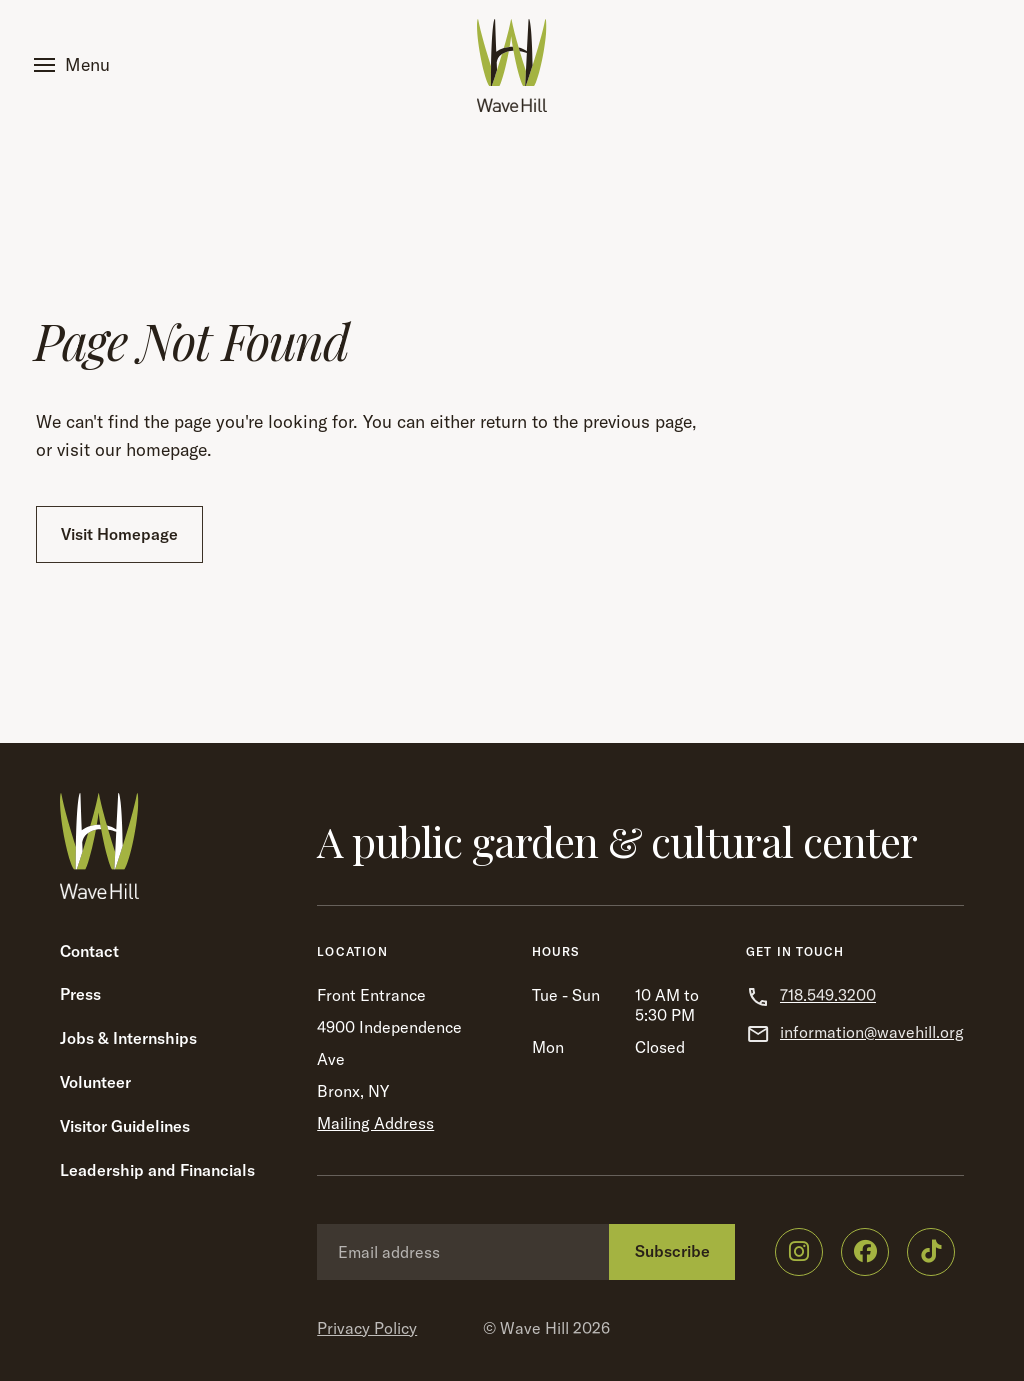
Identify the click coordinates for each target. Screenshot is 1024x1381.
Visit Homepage (119, 534)
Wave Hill (534, 1328)
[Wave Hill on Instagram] (799, 1252)
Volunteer (95, 1082)
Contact (89, 951)
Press (80, 994)
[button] (76, 65)
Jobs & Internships (128, 1038)
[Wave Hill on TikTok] (931, 1252)
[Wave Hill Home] (512, 65)
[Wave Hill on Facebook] (865, 1252)
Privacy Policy (367, 1328)
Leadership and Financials (157, 1170)
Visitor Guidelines (125, 1126)
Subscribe (672, 1251)
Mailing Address (375, 1123)
